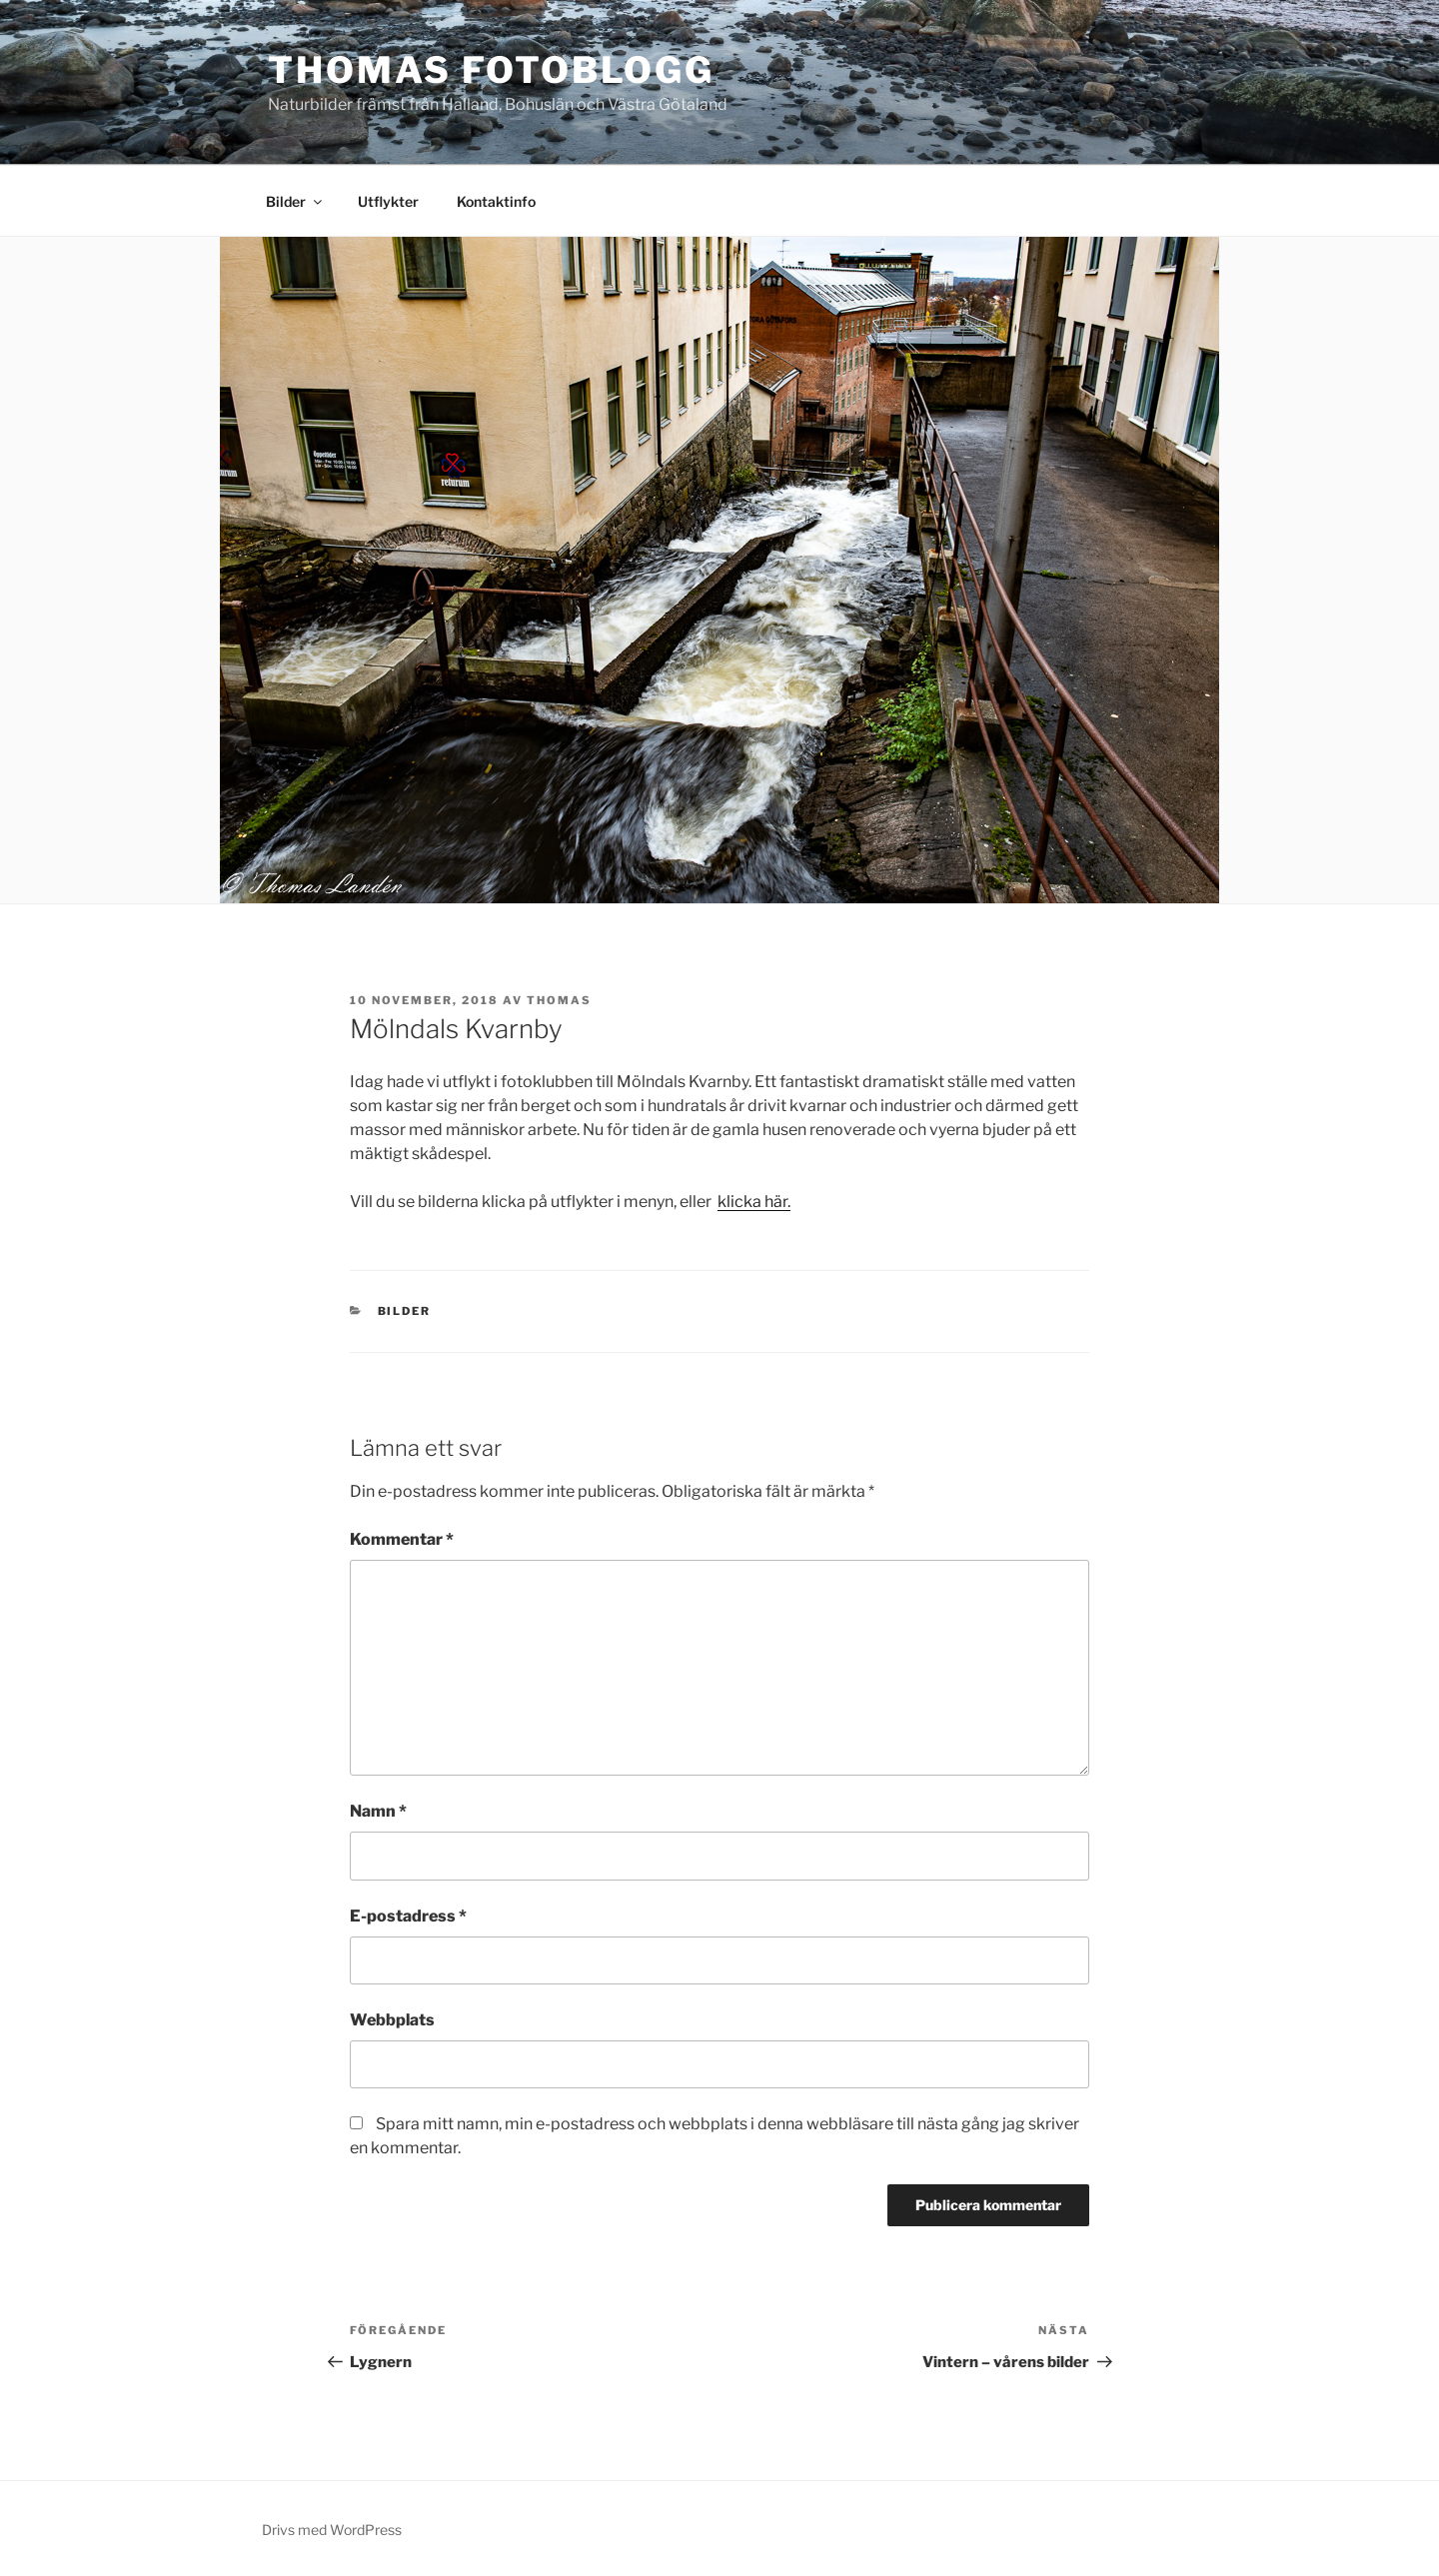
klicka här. (754, 1201)
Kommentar (402, 1539)
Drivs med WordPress (332, 2529)
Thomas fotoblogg (491, 70)
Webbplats (392, 2019)
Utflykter (388, 201)
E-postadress (408, 1916)
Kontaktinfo (496, 201)
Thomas (559, 1000)
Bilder (295, 201)
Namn (378, 1811)
